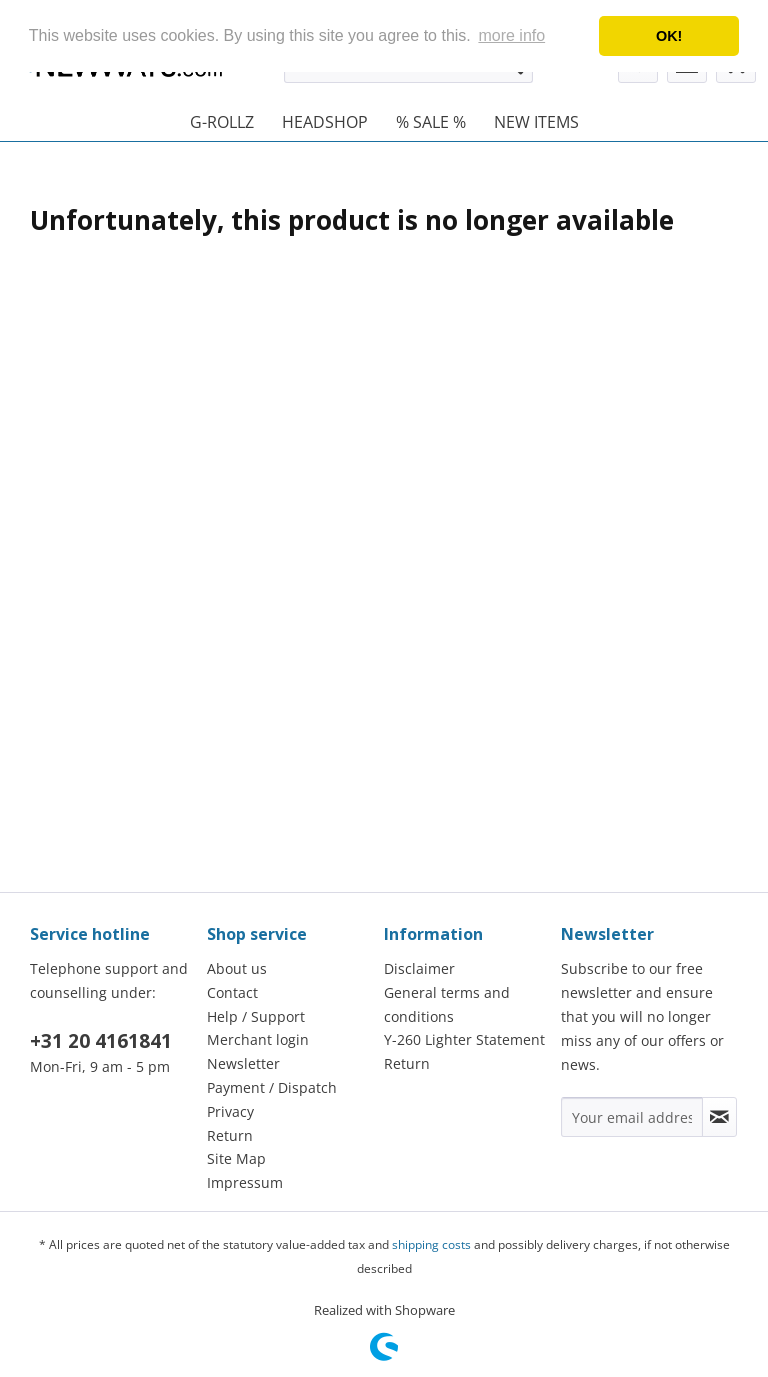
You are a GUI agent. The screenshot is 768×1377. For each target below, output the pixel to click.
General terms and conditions (447, 1004)
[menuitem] (222, 122)
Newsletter (243, 1063)
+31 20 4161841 (101, 1041)
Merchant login (258, 1039)
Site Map (236, 1158)
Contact (232, 992)
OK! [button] (669, 36)
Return (230, 1135)
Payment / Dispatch (272, 1087)
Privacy (230, 1111)
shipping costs (431, 1244)
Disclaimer (419, 968)
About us (237, 968)
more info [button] (511, 35)
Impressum (245, 1182)
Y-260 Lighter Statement (464, 1039)
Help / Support (256, 1016)
